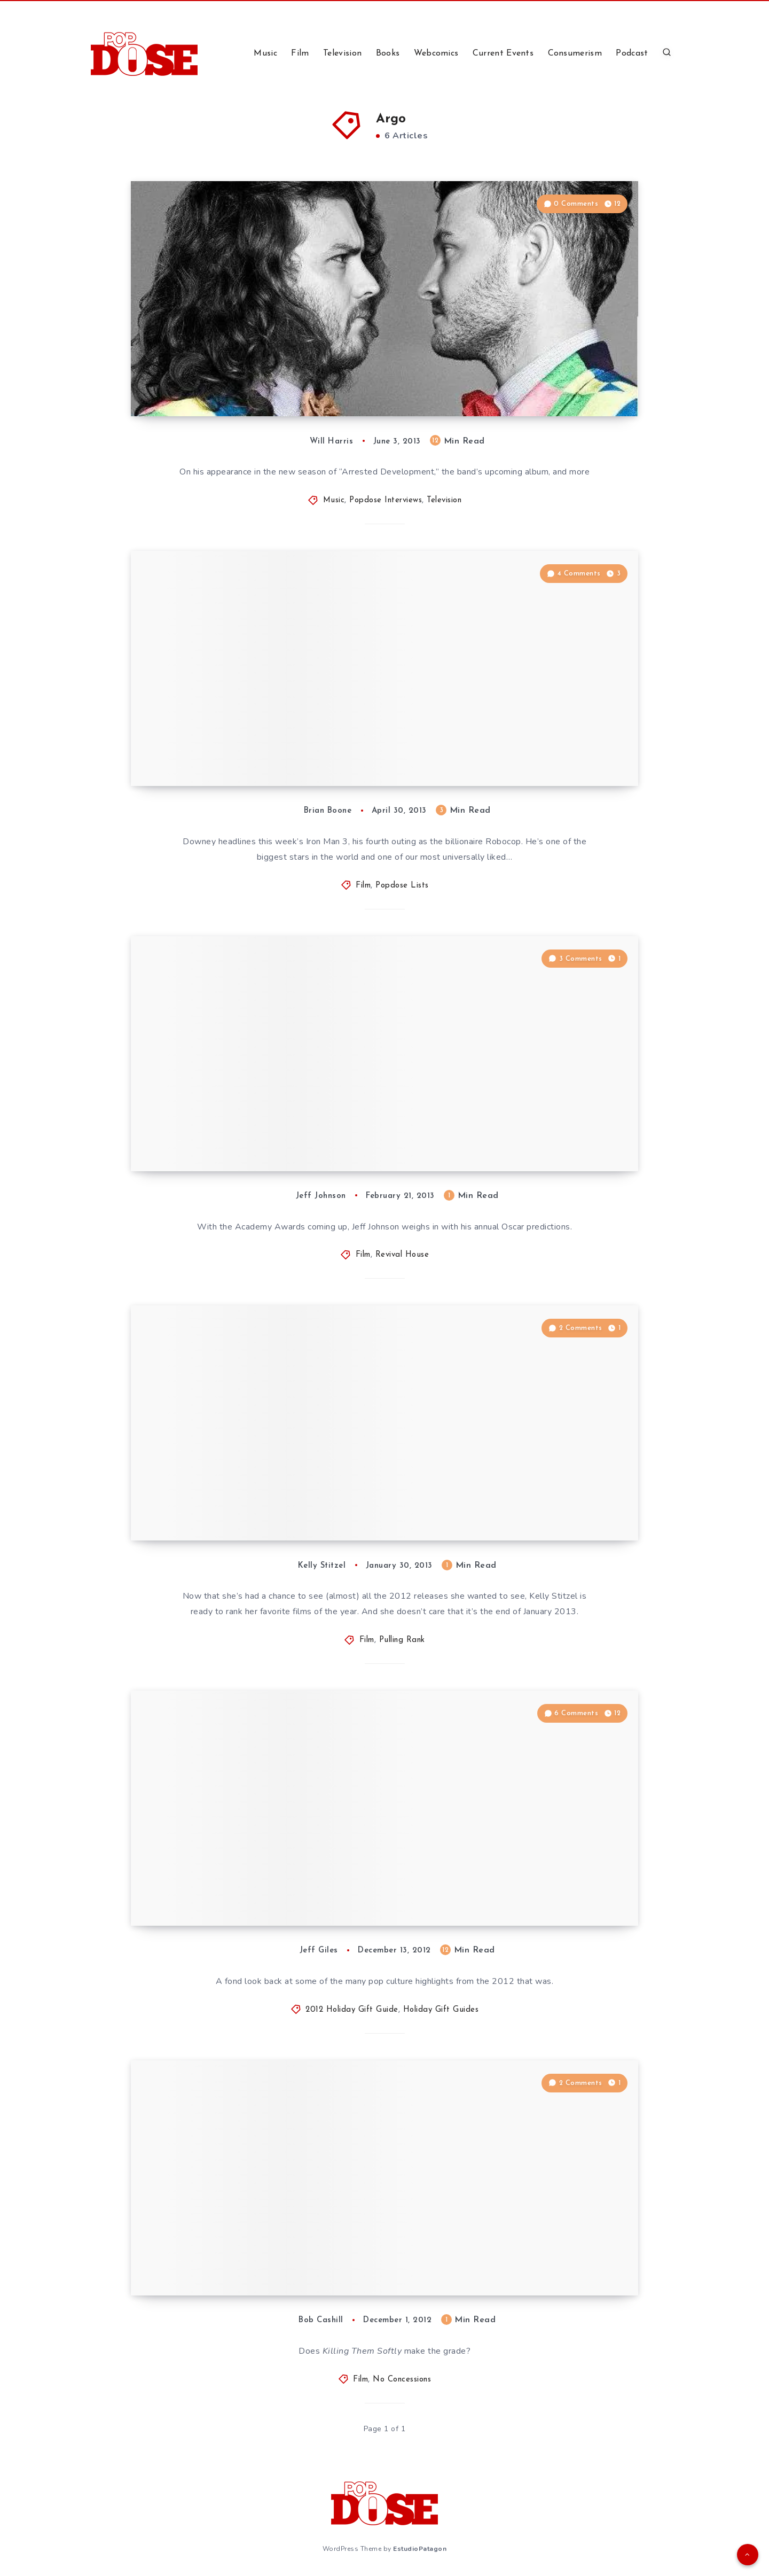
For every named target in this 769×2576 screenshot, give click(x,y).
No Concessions (402, 2380)
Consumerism (575, 53)
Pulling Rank (402, 1640)
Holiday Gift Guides (441, 2010)
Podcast (632, 53)
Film (300, 53)
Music (265, 53)
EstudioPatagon (419, 2548)
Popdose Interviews (385, 500)
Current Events (503, 53)
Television (342, 53)
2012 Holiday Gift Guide (351, 2010)
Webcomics (436, 53)
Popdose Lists (402, 886)
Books (388, 53)
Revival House (402, 1255)
